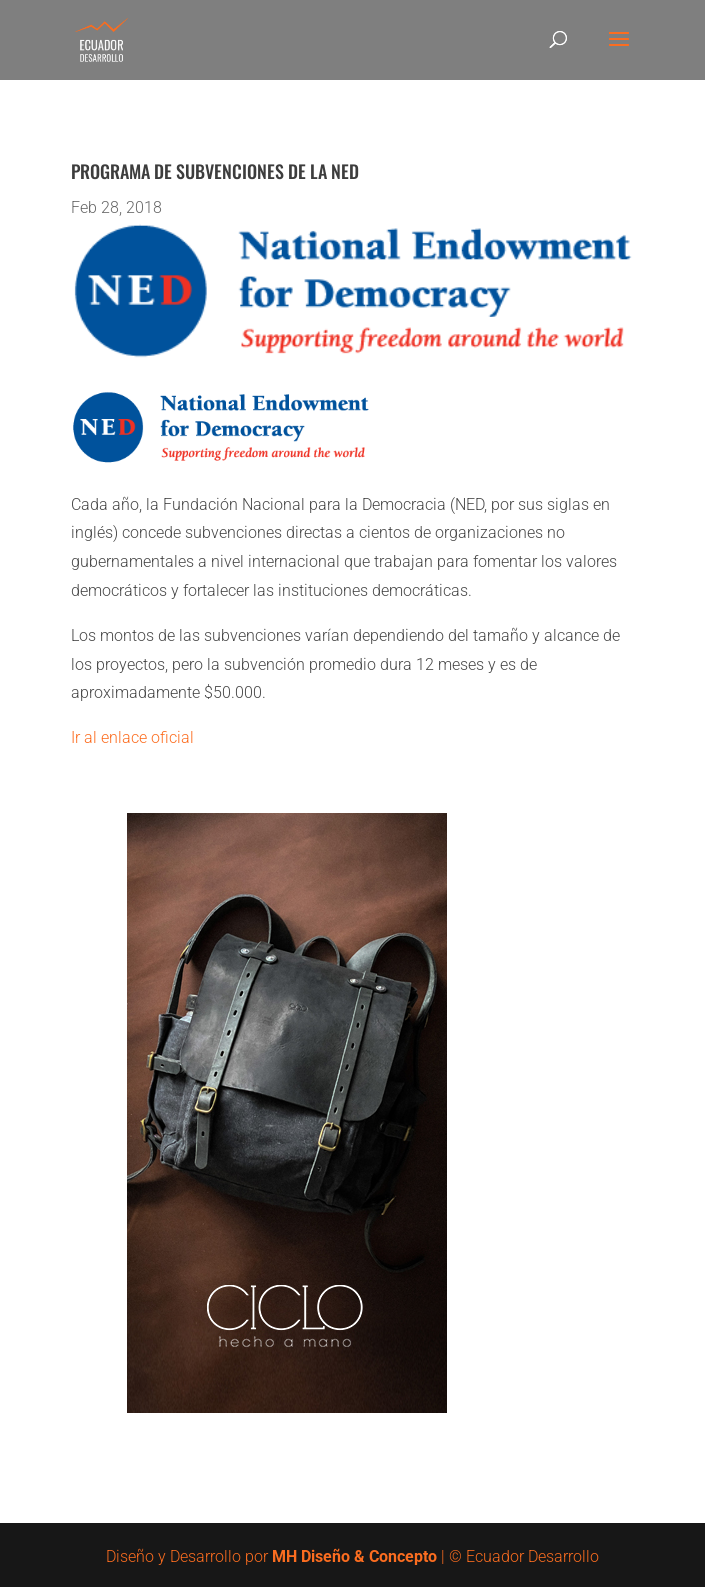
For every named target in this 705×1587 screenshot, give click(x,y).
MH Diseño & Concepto (356, 1556)
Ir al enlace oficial (132, 737)
